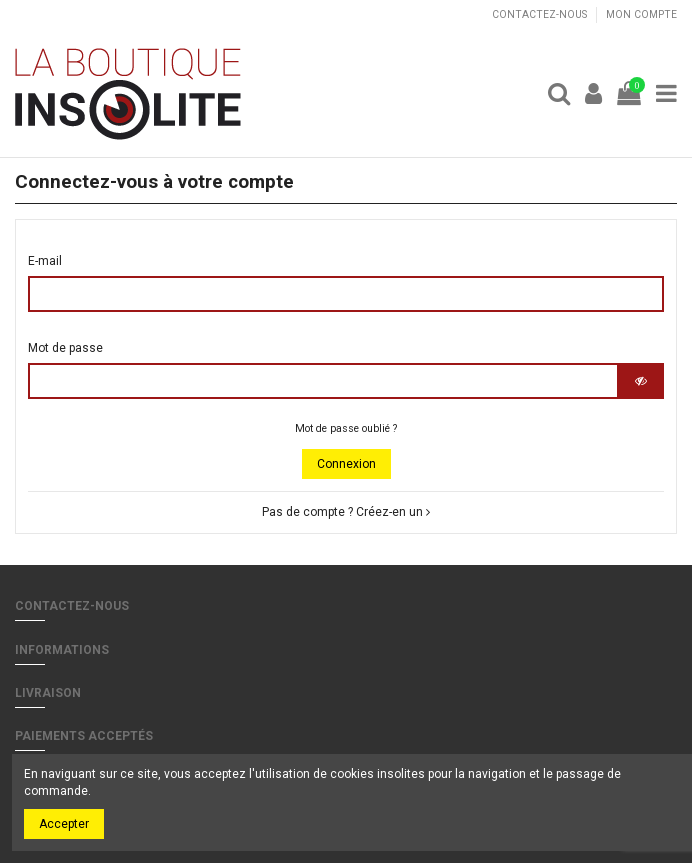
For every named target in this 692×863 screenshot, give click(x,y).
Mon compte (641, 14)
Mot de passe (65, 348)
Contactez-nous (541, 14)
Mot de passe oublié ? (346, 428)
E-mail (45, 261)
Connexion (346, 464)
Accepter (64, 824)
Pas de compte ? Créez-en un (346, 512)
